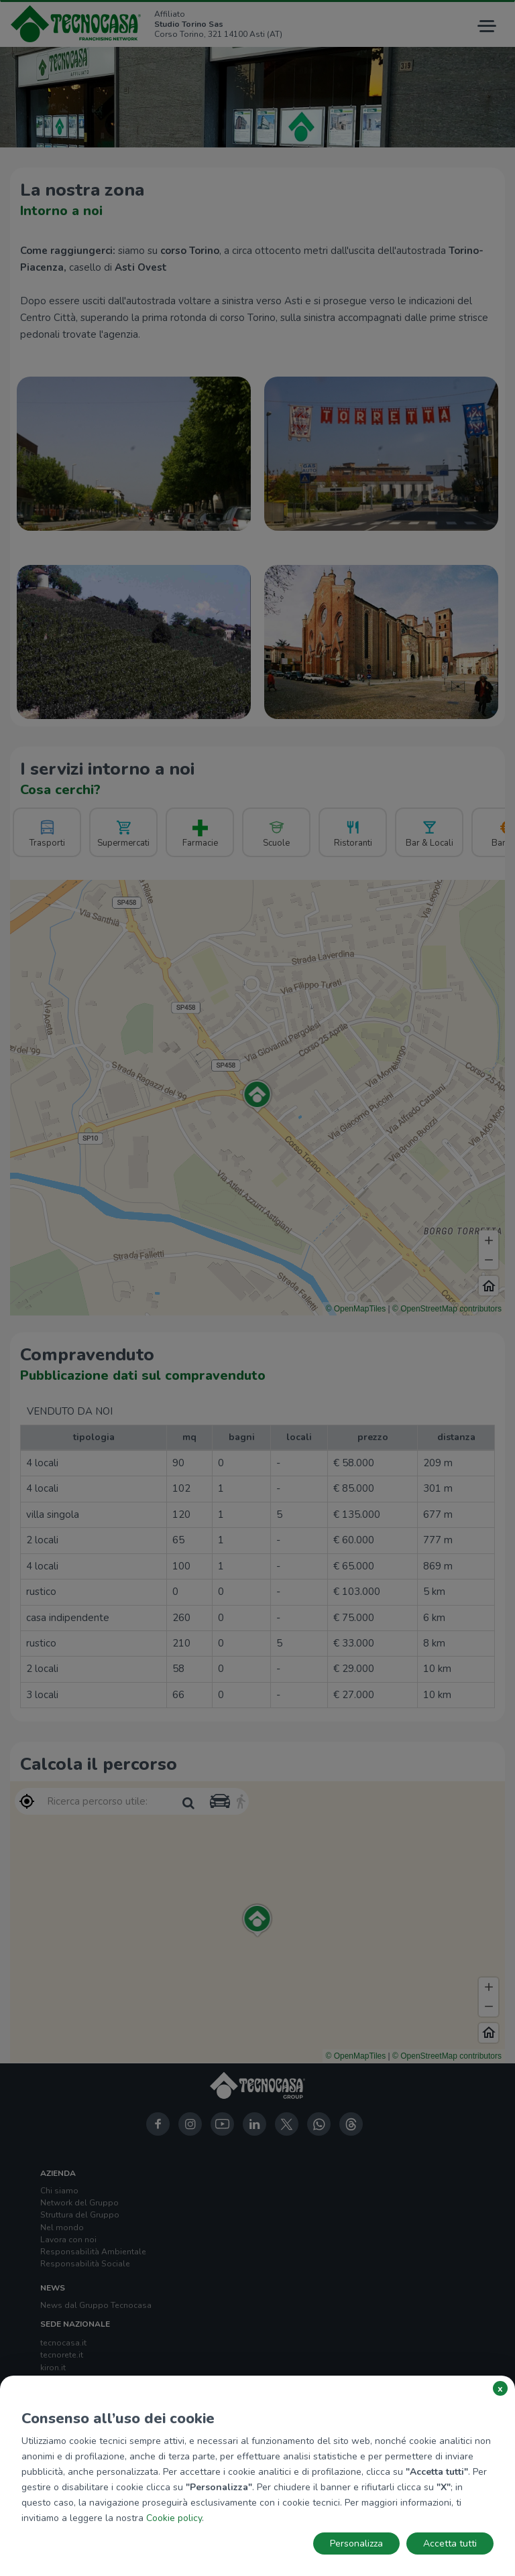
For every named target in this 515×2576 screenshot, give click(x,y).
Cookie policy (174, 2518)
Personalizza (356, 2543)
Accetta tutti (450, 2543)
